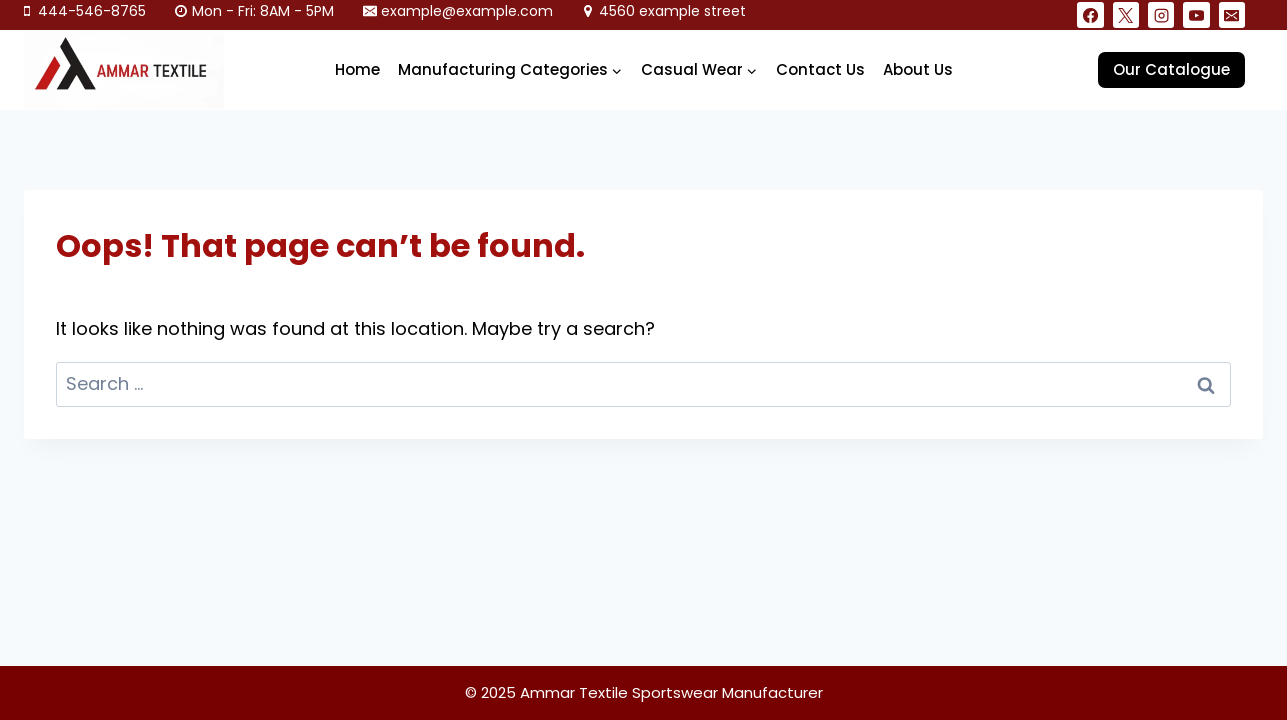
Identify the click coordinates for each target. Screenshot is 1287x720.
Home (357, 69)
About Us (918, 69)
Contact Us (820, 69)
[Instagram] (1161, 15)
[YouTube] (1196, 15)
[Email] (1232, 15)
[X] (1126, 15)
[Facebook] (1090, 15)
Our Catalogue (1171, 69)
